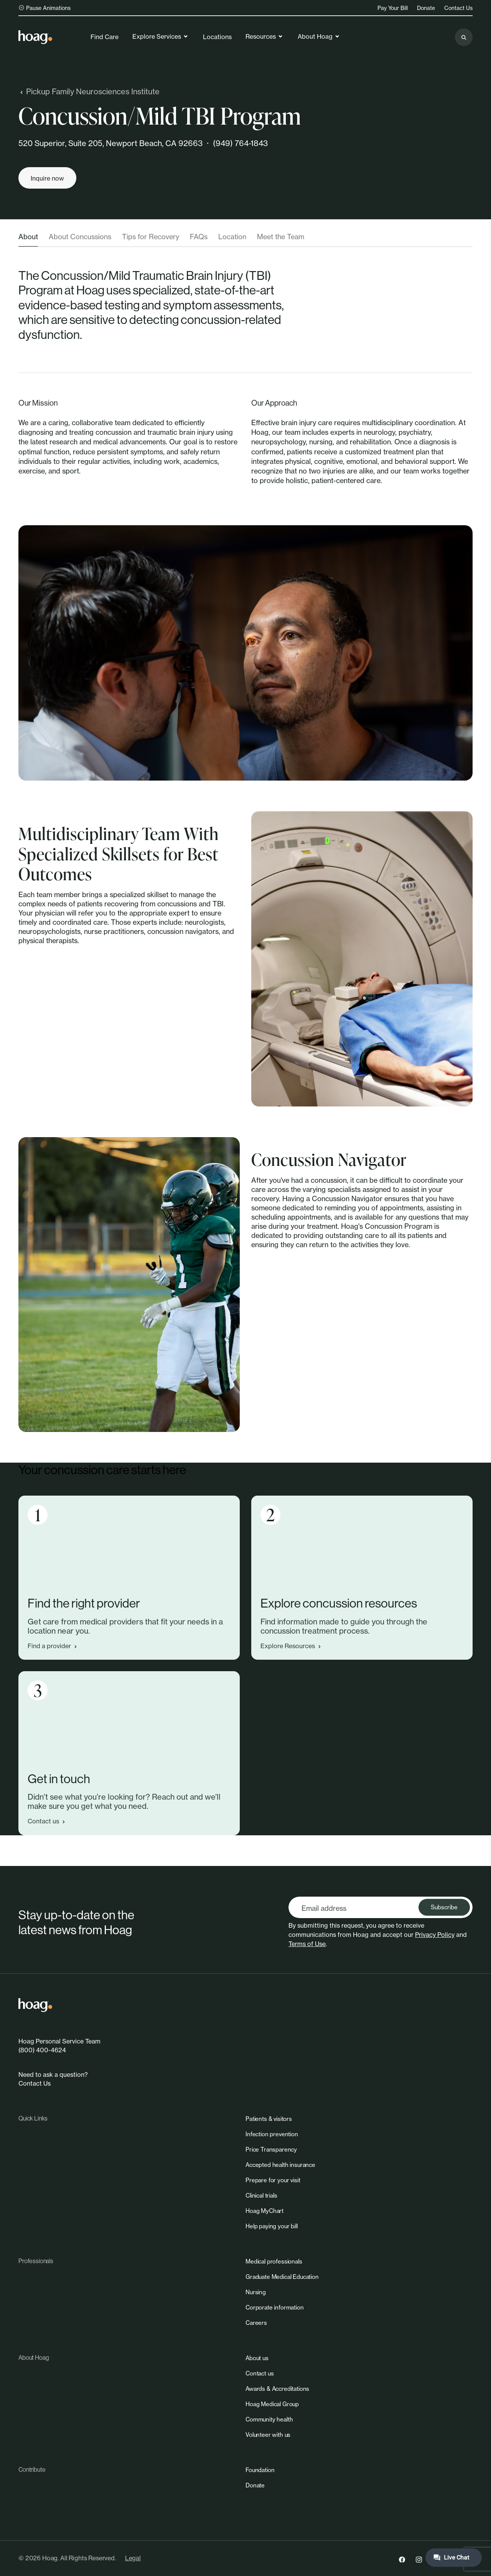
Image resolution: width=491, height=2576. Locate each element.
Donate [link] (426, 8)
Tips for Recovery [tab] (150, 236)
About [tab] (28, 236)
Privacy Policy (435, 1934)
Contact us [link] (47, 1821)
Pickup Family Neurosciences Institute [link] (89, 91)
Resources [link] (264, 36)
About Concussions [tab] (80, 236)
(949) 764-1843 (240, 143)
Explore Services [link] (160, 36)
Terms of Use (307, 1944)
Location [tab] (232, 236)
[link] (35, 37)
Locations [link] (217, 37)
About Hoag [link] (319, 36)
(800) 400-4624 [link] (42, 2050)
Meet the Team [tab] (280, 236)
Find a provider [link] (53, 1646)
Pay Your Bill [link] (392, 8)
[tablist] (245, 239)
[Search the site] (464, 37)
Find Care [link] (105, 37)
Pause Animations (44, 8)
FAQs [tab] (199, 236)
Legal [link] (133, 2558)
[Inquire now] (47, 178)
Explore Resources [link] (291, 1646)
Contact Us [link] (458, 8)
